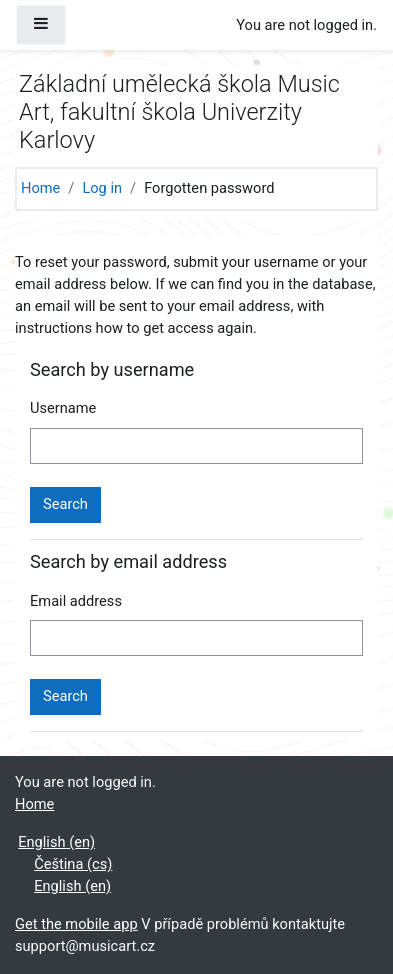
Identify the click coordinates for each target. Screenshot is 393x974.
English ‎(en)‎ (56, 842)
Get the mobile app (76, 924)
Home (40, 188)
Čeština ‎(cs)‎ (73, 864)
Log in (102, 188)
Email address (76, 601)
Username (63, 408)
